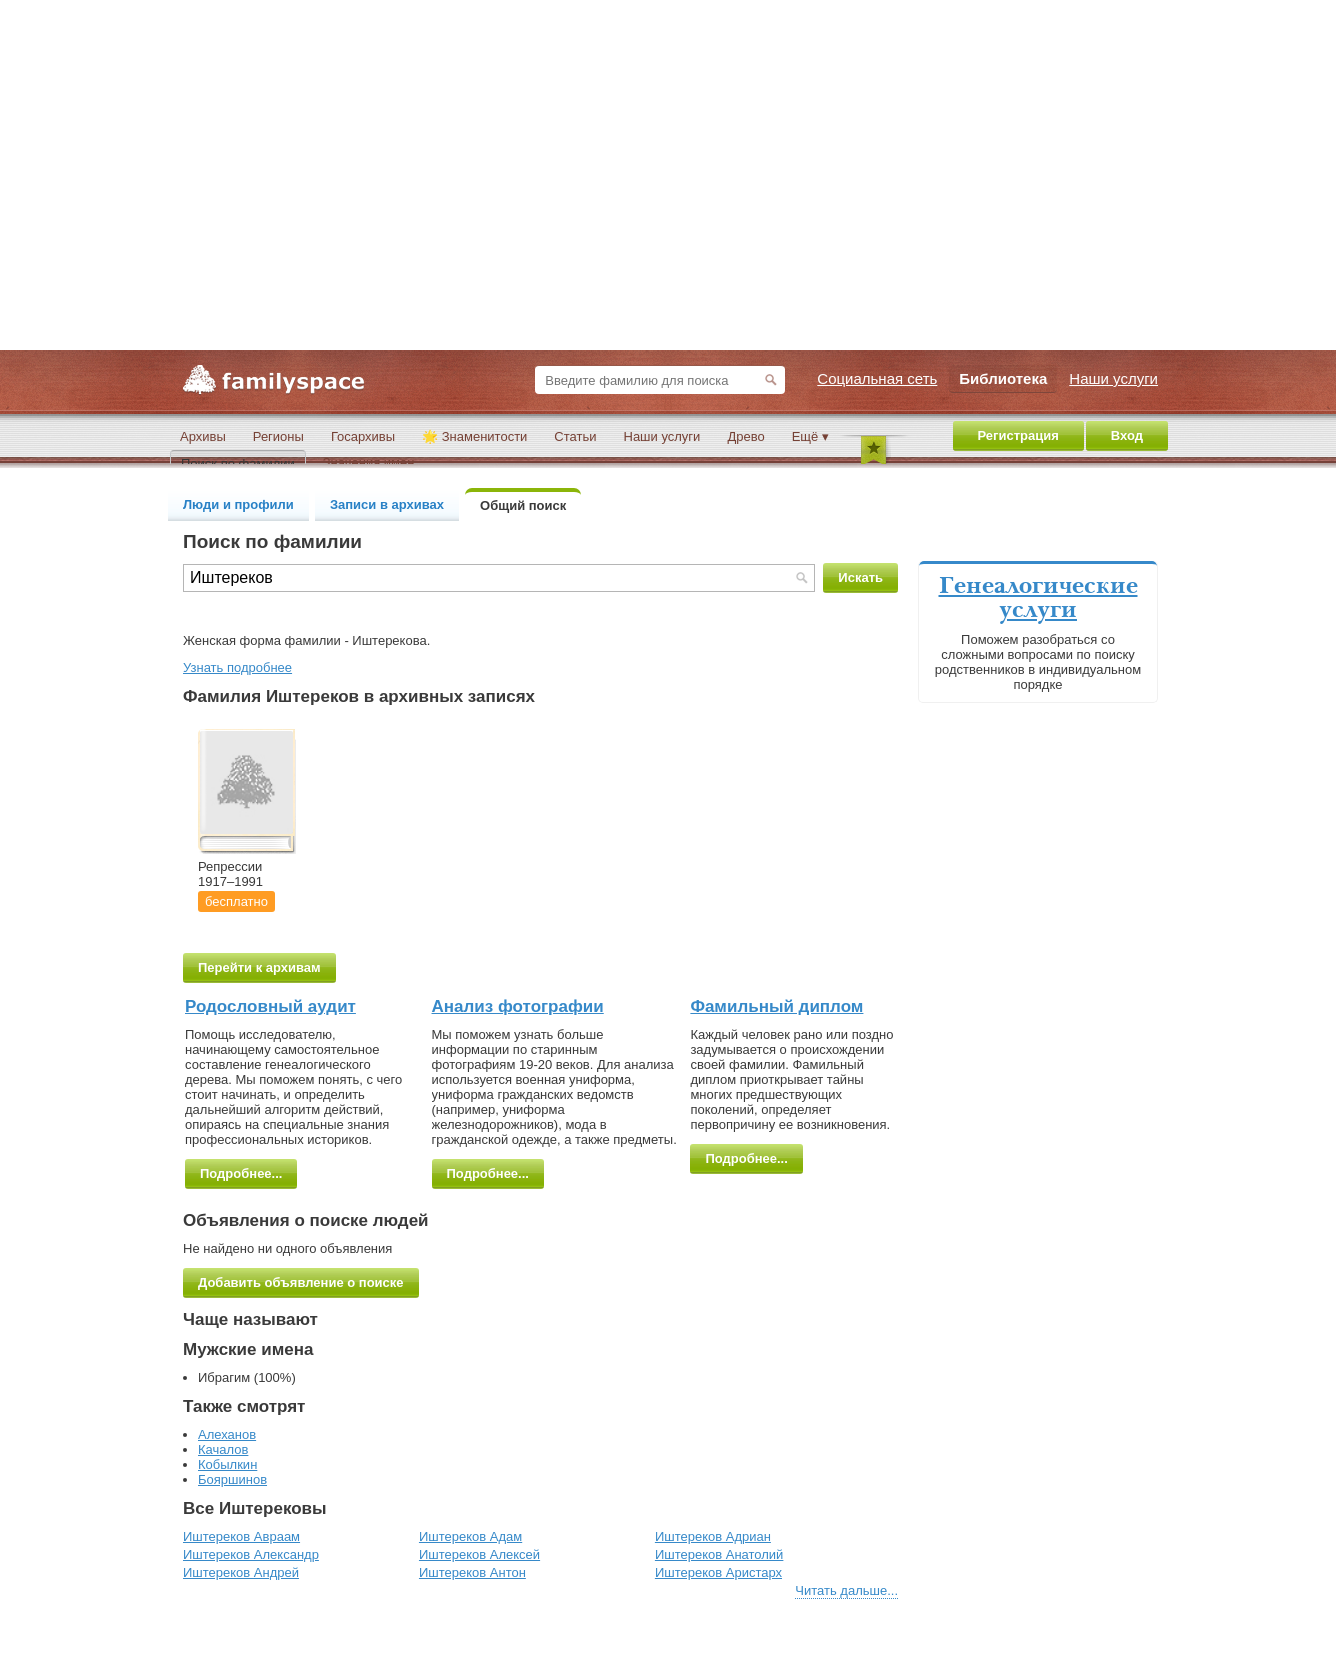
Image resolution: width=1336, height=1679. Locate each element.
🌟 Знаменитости (474, 436)
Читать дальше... (846, 1590)
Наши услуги (662, 436)
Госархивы (363, 436)
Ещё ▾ (810, 436)
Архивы (203, 436)
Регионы (278, 436)
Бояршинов (232, 1479)
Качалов (223, 1449)
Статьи (575, 436)
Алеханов (227, 1434)
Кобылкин (227, 1464)
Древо (745, 436)
